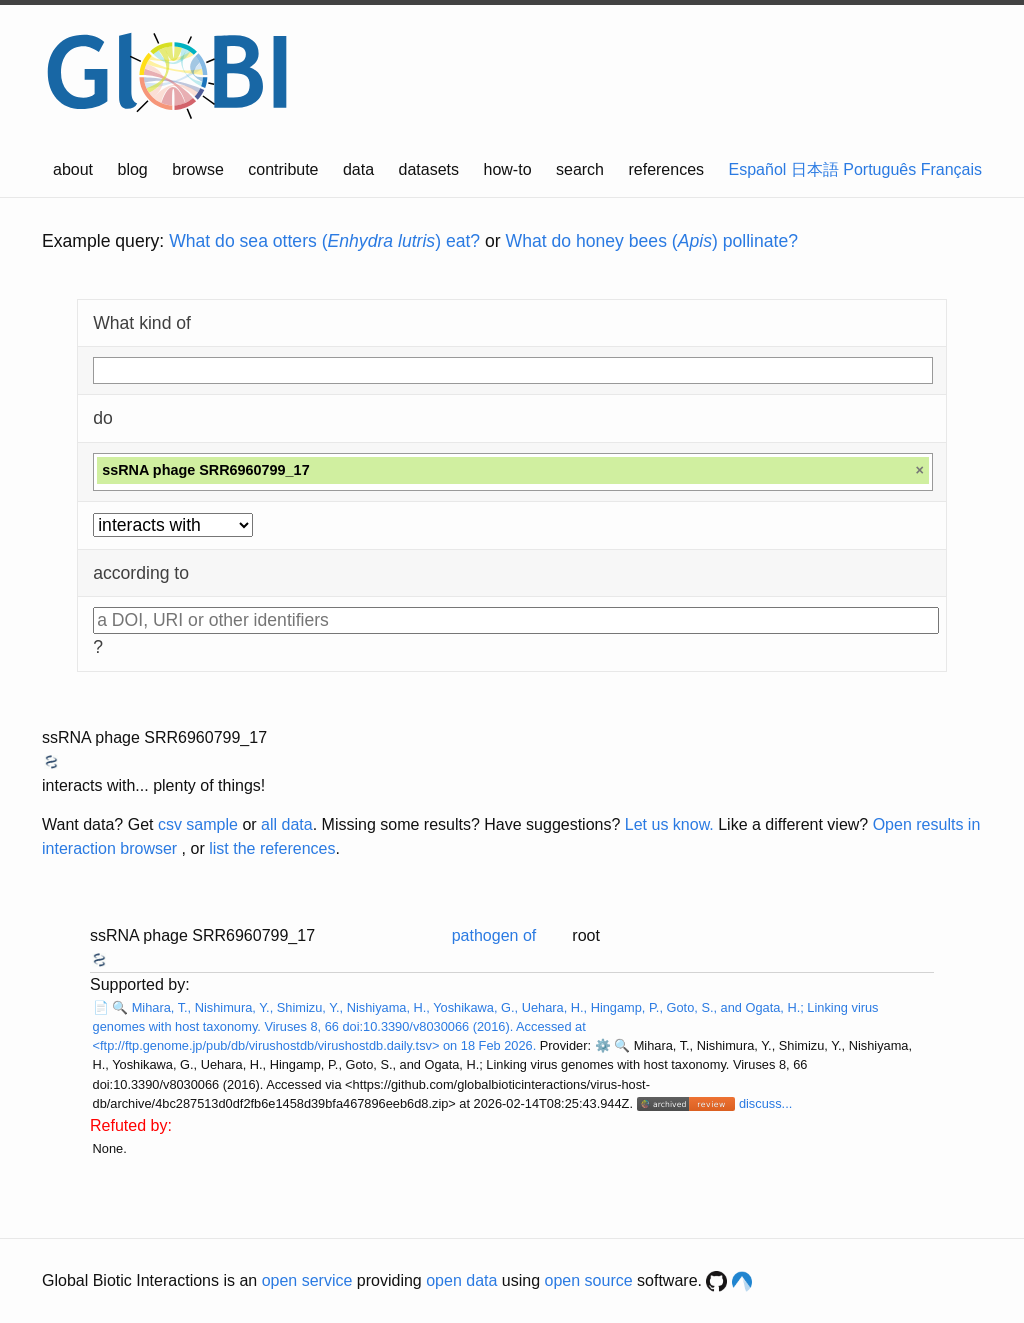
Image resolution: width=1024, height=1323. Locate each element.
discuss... (765, 1103)
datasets (429, 169)
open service (307, 1280)
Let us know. (669, 824)
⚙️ (603, 1045)
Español (758, 169)
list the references (272, 848)
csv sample (198, 824)
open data (461, 1280)
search (580, 169)
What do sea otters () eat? (324, 241)
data (358, 169)
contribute (283, 169)
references (666, 169)
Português (879, 169)
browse (198, 169)
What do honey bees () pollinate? (652, 241)
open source (589, 1280)
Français (951, 169)
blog (133, 169)
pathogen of (494, 935)
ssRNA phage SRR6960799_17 (154, 737)
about (73, 169)
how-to (508, 169)
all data (287, 824)
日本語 (815, 169)
